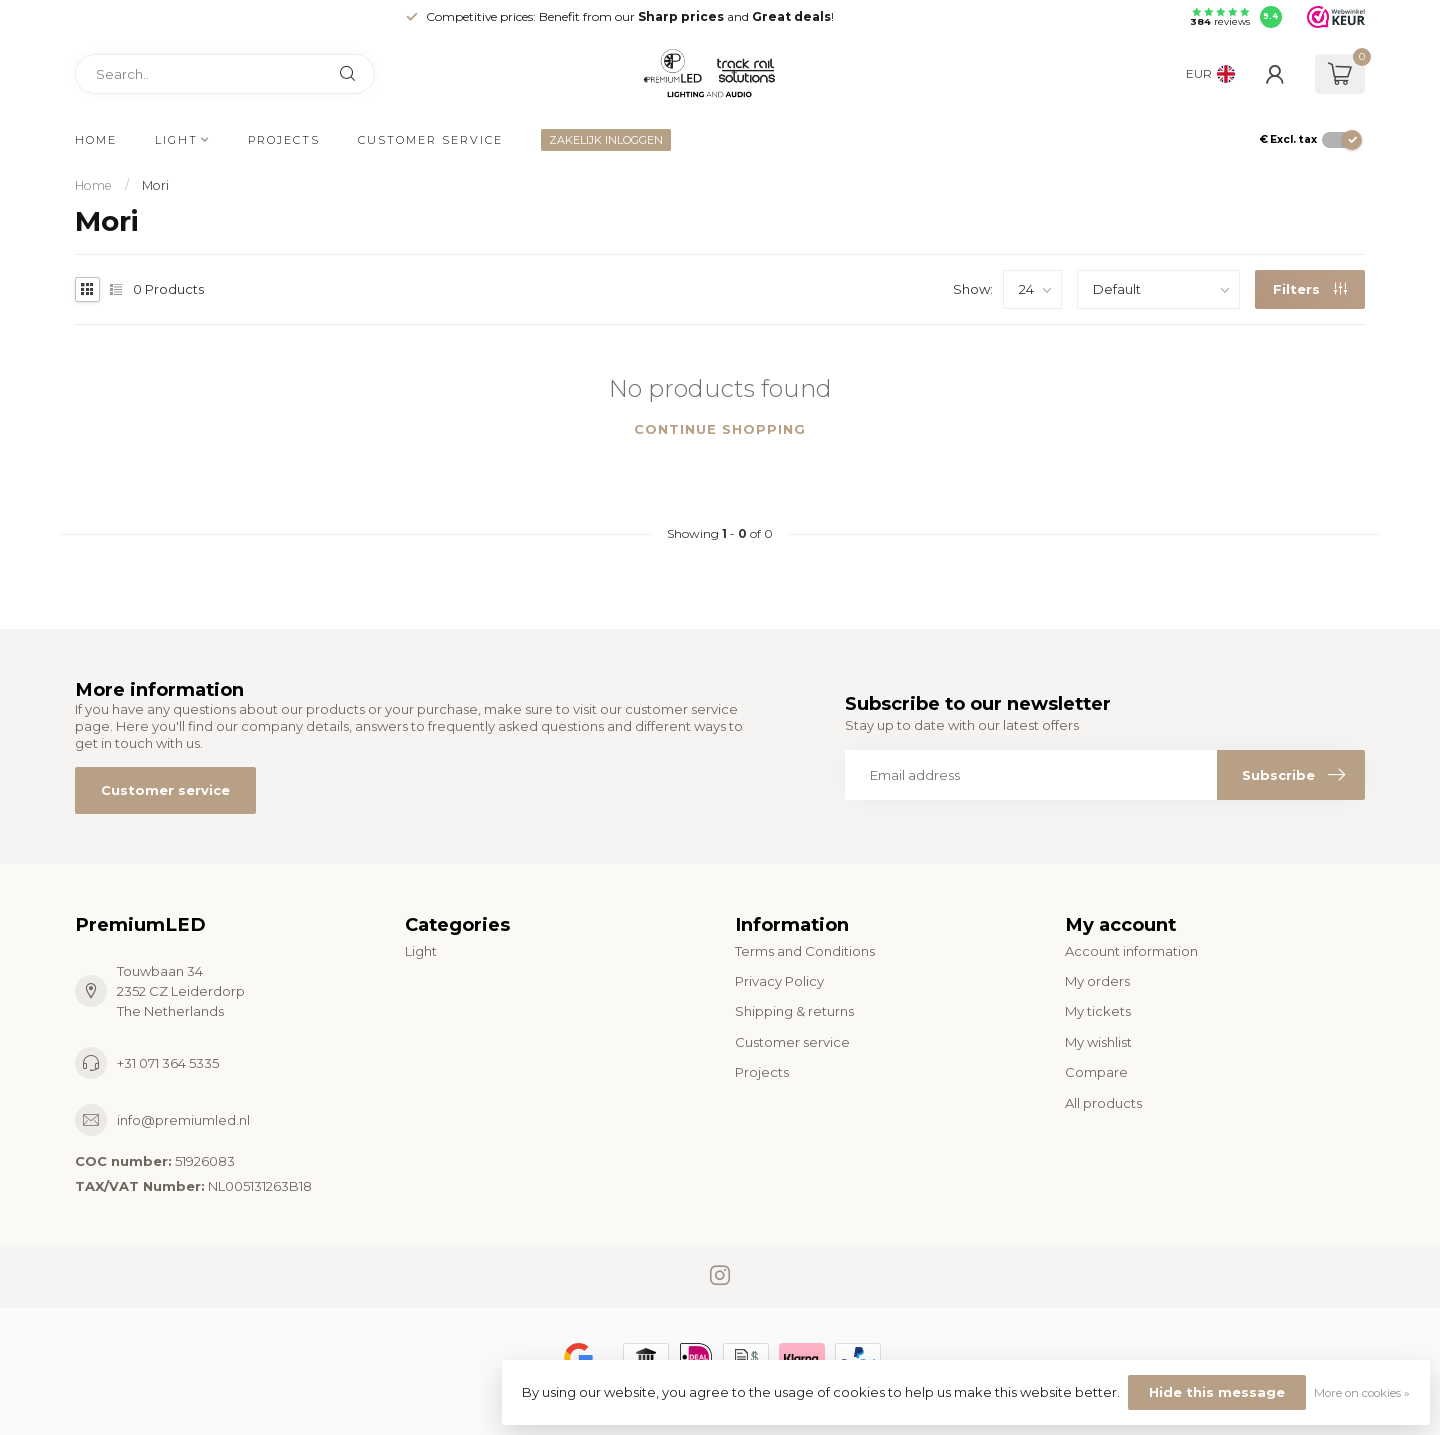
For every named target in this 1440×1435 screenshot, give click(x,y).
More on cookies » (1362, 1393)
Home (96, 140)
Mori (155, 185)
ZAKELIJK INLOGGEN (606, 140)
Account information (1131, 951)
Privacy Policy (779, 981)
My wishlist (1098, 1042)
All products (1103, 1103)
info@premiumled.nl (183, 1120)
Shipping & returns (794, 1011)
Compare (1096, 1072)
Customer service (430, 140)
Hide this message (1217, 1392)
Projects (284, 140)
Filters (1310, 289)
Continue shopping (720, 429)
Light (176, 140)
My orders (1097, 981)
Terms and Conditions (805, 951)
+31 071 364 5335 (168, 1063)
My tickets (1098, 1011)
